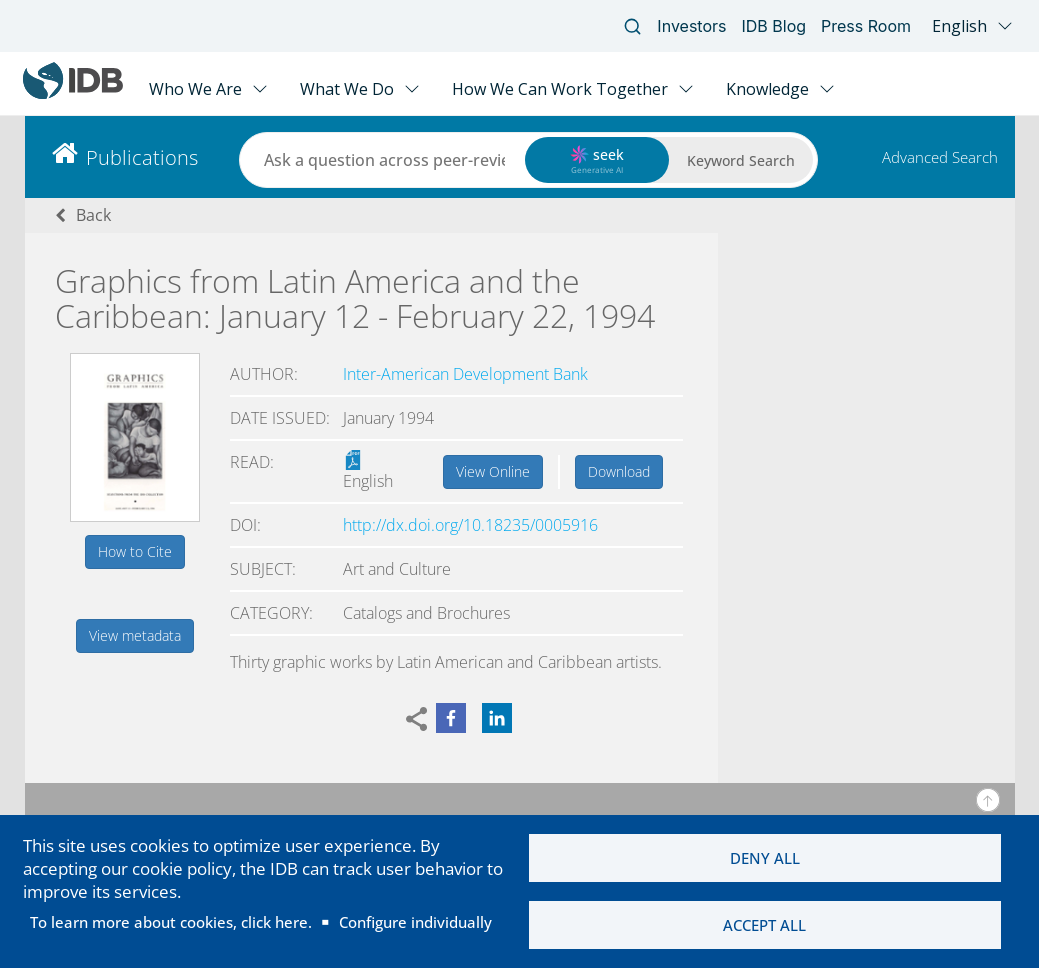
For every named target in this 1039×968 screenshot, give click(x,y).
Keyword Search (741, 160)
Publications (142, 157)
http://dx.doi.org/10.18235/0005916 (470, 525)
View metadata (135, 635)
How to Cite (135, 551)
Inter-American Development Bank (465, 374)
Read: (252, 462)
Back (93, 215)
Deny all (765, 858)
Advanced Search (940, 157)
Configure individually (415, 922)
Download (619, 471)
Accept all (764, 925)
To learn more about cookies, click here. (171, 922)
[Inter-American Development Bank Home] (73, 94)
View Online (493, 471)
